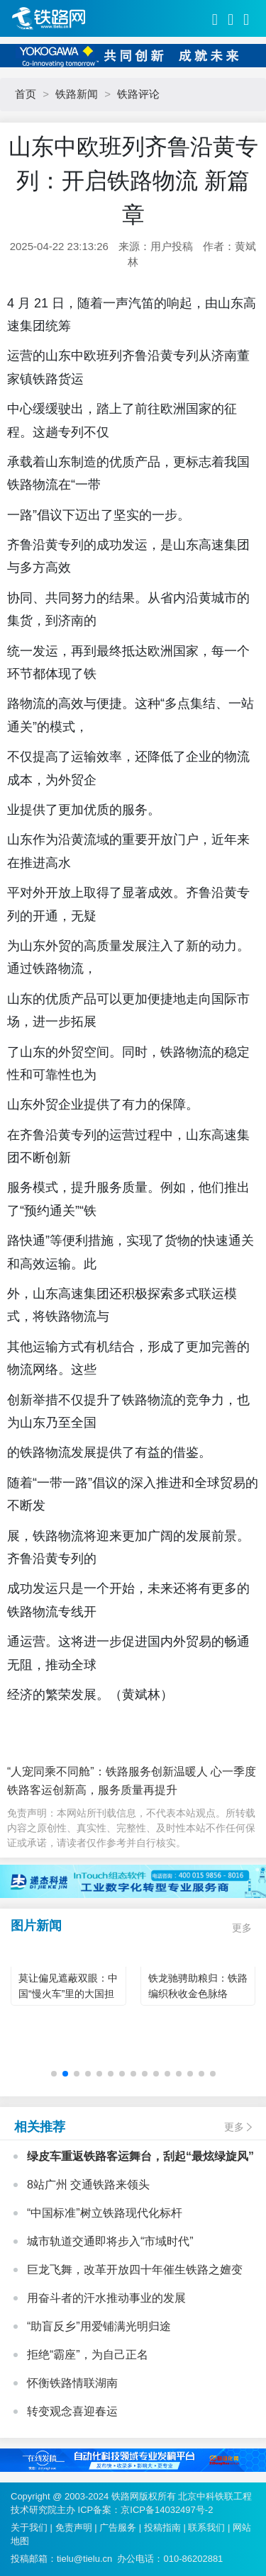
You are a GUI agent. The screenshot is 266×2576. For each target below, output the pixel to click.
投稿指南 (162, 2527)
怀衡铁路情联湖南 (72, 2383)
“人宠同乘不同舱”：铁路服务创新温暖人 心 (114, 1772)
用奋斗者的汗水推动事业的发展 (106, 2298)
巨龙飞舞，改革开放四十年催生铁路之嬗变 (135, 2270)
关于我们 (29, 2527)
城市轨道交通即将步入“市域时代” (110, 2241)
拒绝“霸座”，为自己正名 (87, 2355)
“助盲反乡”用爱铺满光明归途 (99, 2326)
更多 (242, 1927)
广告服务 (117, 2527)
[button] (54, 2074)
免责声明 (73, 2527)
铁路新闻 (76, 94)
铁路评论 (138, 94)
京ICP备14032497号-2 (167, 2509)
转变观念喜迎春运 (72, 2411)
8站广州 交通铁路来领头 (88, 2185)
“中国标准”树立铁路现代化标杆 (104, 2213)
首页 (25, 94)
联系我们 (206, 2527)
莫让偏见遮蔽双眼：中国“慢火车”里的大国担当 (68, 1993)
